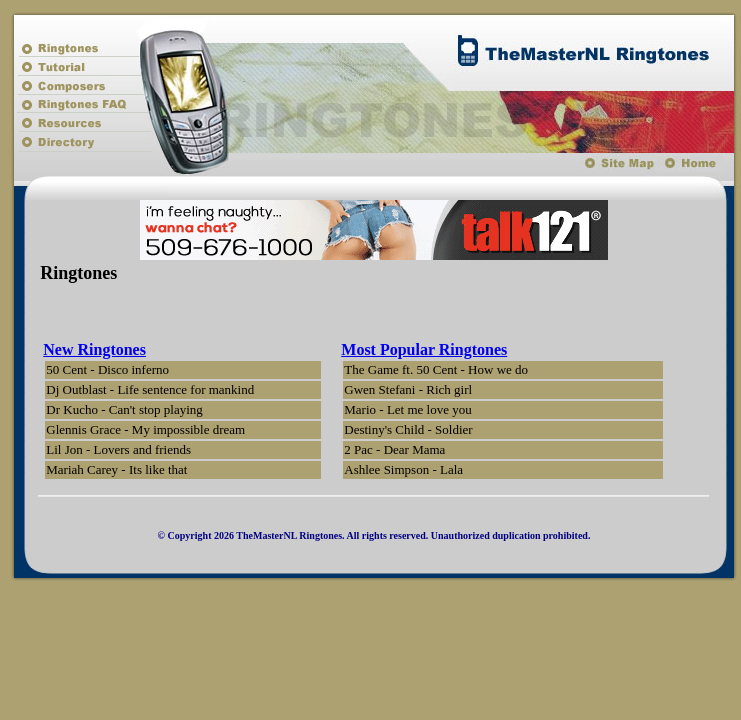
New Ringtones (94, 349)
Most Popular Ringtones (424, 349)
